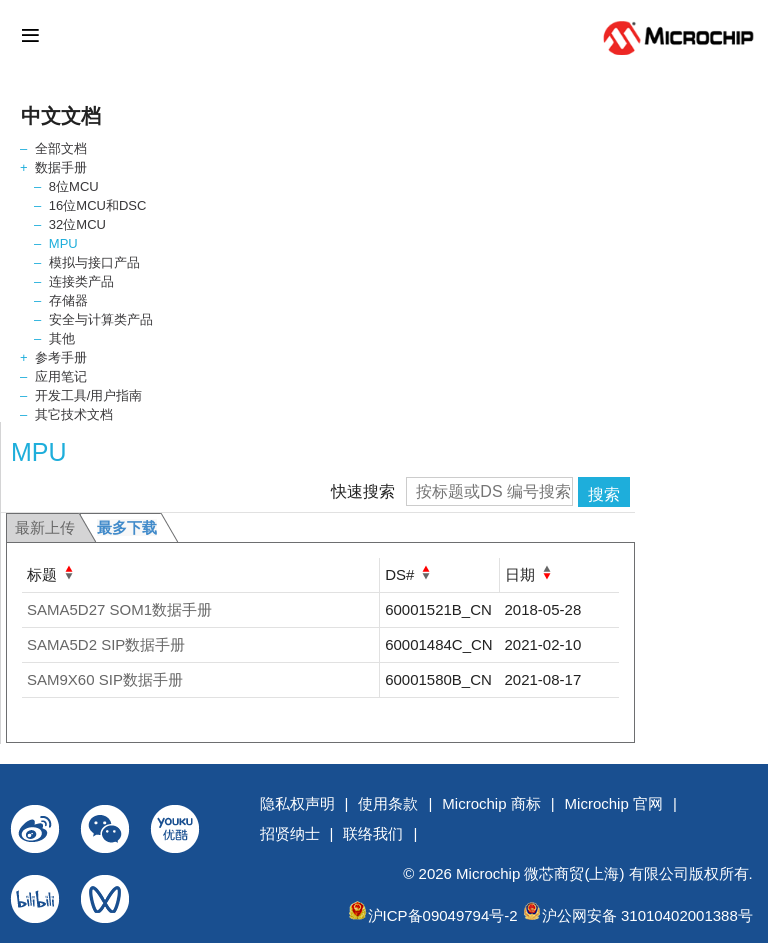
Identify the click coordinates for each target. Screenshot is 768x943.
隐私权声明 (297, 803)
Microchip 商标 (491, 803)
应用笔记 (61, 376)
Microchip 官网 (614, 803)
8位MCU (74, 186)
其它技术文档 (74, 414)
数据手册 (61, 167)
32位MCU (77, 224)
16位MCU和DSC (98, 205)
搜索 (604, 494)
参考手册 (61, 357)
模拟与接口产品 (94, 262)
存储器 (68, 300)
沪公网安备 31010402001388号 (647, 915)
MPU (63, 243)
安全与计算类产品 (101, 319)
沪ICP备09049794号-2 (443, 915)
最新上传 (45, 527)
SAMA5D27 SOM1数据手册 (119, 609)
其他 (62, 338)
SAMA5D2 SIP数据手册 (106, 644)
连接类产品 (81, 281)
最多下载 (127, 527)
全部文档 (61, 148)
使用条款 (388, 803)
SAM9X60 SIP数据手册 (105, 679)
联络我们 (373, 833)
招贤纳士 (290, 833)
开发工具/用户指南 (89, 395)
